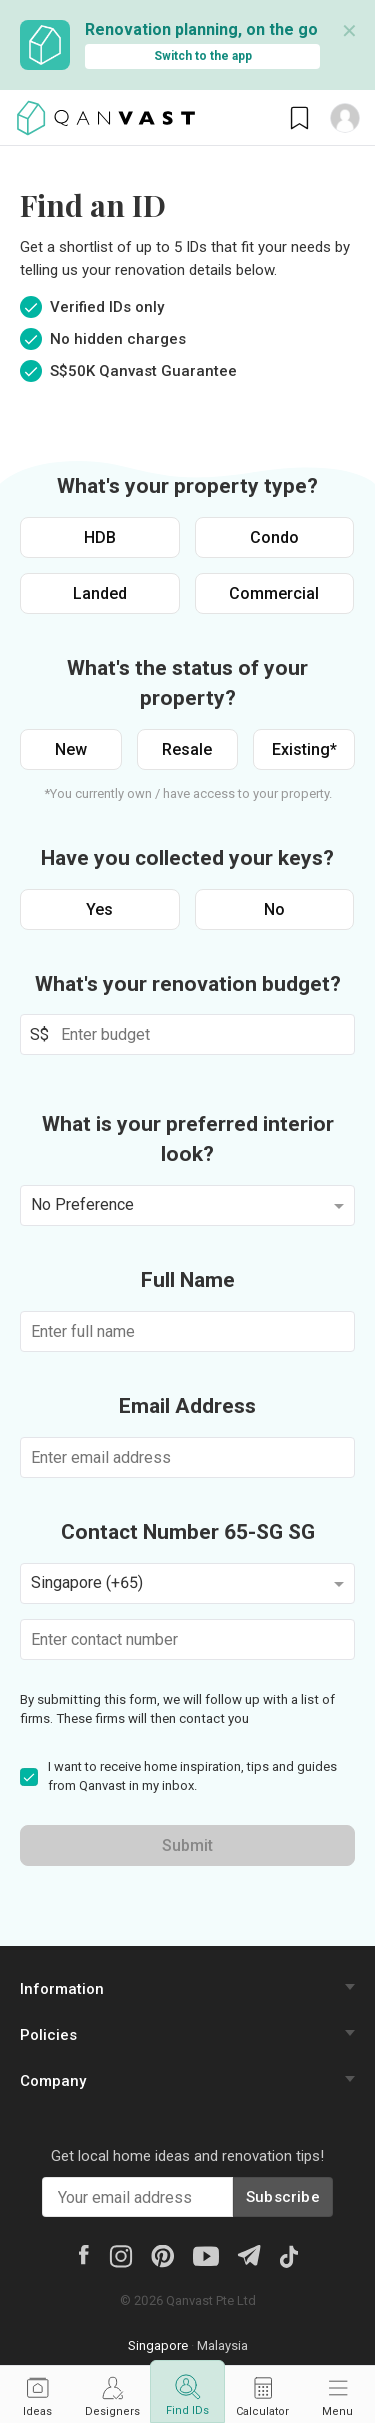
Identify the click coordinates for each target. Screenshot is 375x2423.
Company (53, 2081)
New (71, 749)
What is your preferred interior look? (188, 1139)
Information (62, 1989)
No (274, 909)
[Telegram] (248, 2254)
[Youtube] (206, 2255)
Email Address (187, 1406)
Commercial (274, 593)
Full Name (188, 1280)
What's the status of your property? (187, 683)
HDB (100, 537)
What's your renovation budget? (188, 984)
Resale (187, 749)
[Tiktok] (288, 2255)
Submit (187, 1845)
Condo (274, 537)
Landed (100, 593)
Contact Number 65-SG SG (188, 1532)
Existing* (304, 749)
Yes (99, 909)
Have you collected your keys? (187, 858)
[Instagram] (120, 2255)
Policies (48, 2035)
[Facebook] (83, 2254)
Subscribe (283, 2197)
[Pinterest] (162, 2255)
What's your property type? (187, 486)
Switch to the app (203, 56)
